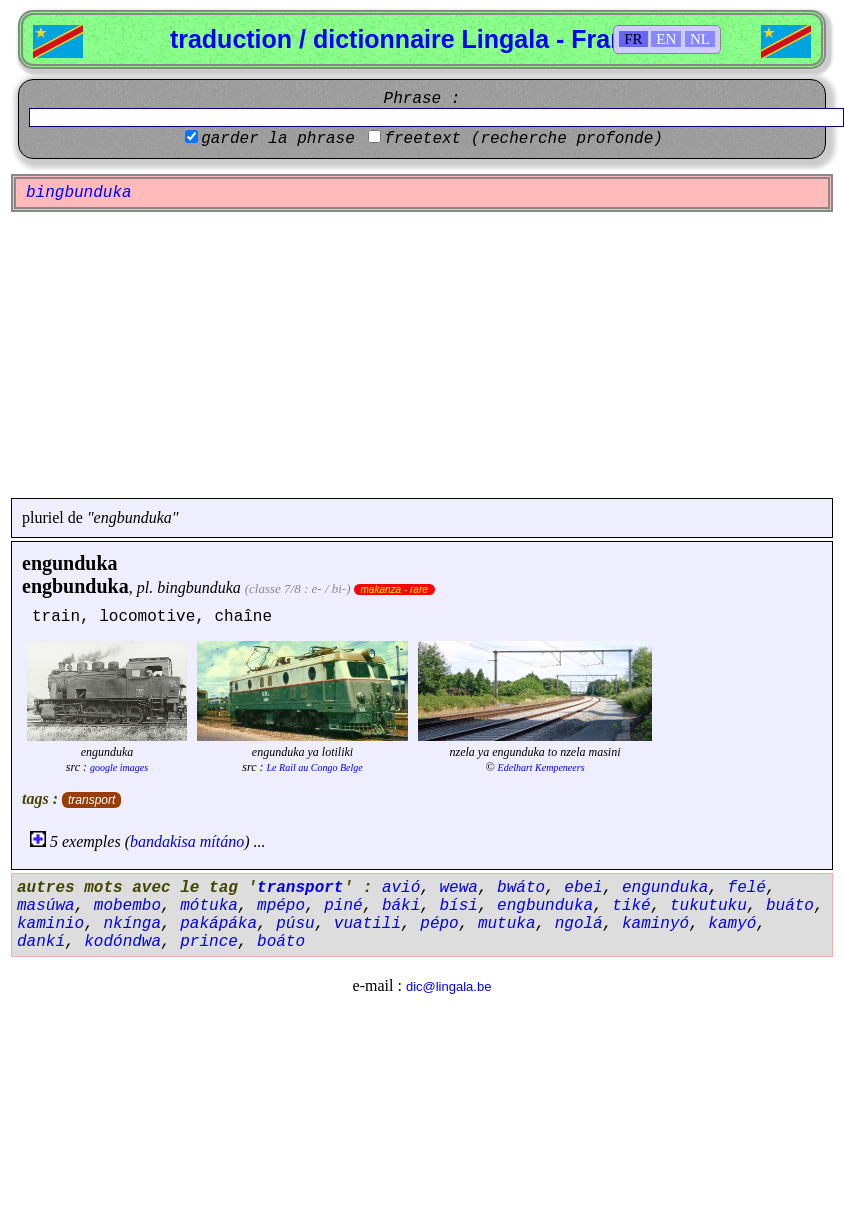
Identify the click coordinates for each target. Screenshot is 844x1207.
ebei (583, 888)
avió (401, 888)
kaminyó (655, 924)
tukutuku (708, 906)
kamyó (732, 924)
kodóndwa (122, 942)
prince (209, 942)
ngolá (579, 924)
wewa (458, 888)
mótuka (209, 906)
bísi (458, 906)
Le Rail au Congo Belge (315, 767)
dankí (41, 942)
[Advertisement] (422, 355)
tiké (631, 906)
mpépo (281, 906)
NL (700, 39)
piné (343, 906)
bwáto (521, 888)
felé (747, 888)
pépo (439, 924)
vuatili (367, 924)
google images (119, 767)
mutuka (507, 924)
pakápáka (218, 924)
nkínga (132, 924)
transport (91, 800)
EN (666, 39)
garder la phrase (278, 139)
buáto (790, 906)
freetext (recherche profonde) (523, 139)
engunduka (70, 563)
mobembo (127, 906)
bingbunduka (199, 587)
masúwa (46, 906)
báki (401, 906)
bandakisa (163, 841)
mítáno (222, 841)
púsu (295, 924)
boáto (281, 942)
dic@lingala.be (448, 986)
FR (633, 39)
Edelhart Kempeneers (541, 767)
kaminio (50, 924)
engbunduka (75, 586)
